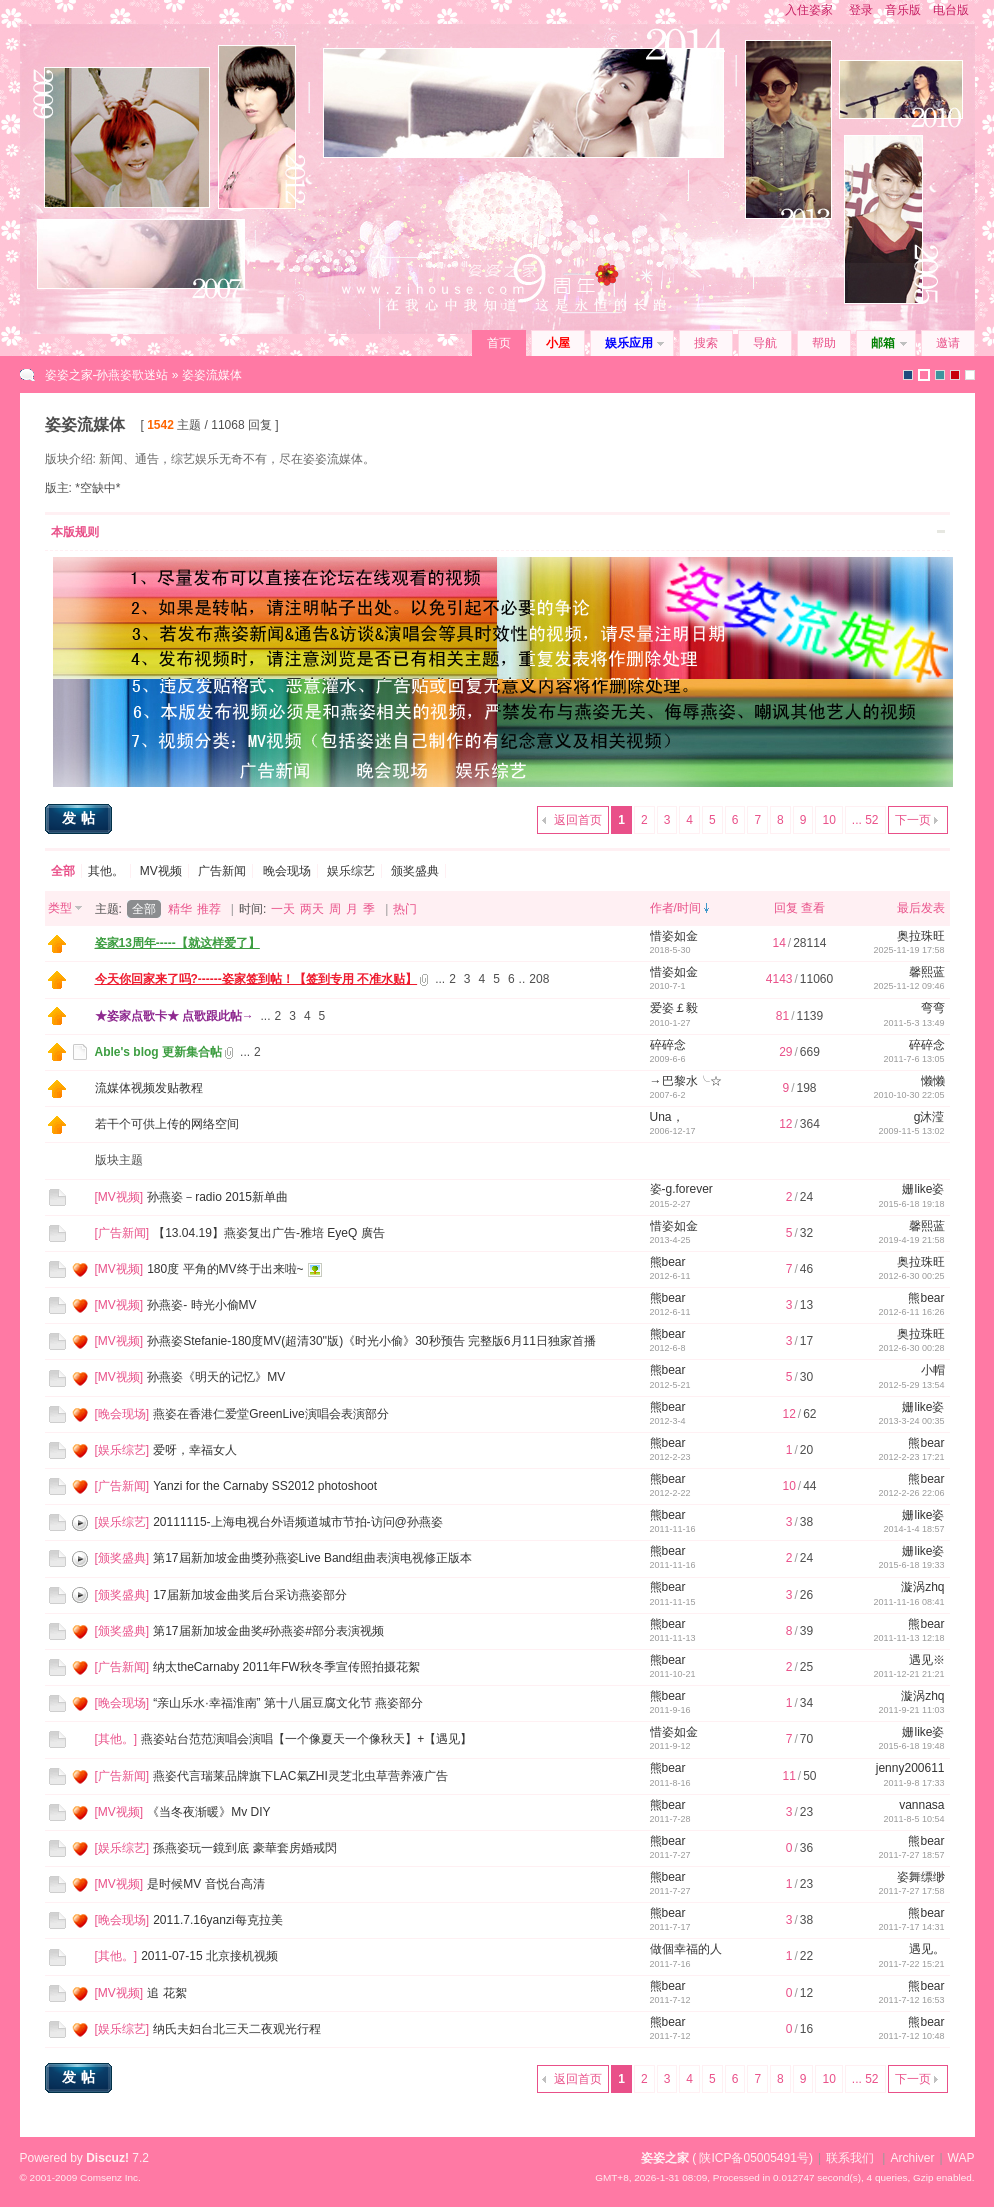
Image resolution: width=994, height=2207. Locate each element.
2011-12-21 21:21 (908, 1674)
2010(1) (955, 375)
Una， (667, 1117)
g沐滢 (929, 1117)
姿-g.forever (681, 1189)
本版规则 (75, 532)
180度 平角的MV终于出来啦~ (225, 1269)
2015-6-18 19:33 (911, 1565)
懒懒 (933, 1081)
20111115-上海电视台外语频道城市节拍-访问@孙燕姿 (298, 1522)
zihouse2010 (924, 375)
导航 (765, 343)
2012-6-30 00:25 (911, 1276)
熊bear (668, 1262)
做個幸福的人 (686, 1949)
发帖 (81, 818)
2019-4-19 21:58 (911, 1240)
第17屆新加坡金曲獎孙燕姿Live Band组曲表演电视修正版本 (312, 1558)
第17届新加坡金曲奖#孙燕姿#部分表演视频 (268, 1631)
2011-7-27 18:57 (911, 1855)
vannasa (921, 1805)
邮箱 (883, 343)
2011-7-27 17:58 (911, 1891)
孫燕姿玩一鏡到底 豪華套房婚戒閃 (244, 1848)
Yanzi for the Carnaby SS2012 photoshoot (265, 1486)
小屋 (558, 343)
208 (539, 979)
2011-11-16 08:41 (908, 1602)
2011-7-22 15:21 (911, 1964)
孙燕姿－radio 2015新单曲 (217, 1197)
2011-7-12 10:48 (911, 2036)
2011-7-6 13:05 (913, 1059)
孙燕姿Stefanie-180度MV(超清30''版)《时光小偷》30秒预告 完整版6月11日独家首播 (371, 1341)
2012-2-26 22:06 (911, 1493)
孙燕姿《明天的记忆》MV (216, 1377)
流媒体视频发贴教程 (149, 1088)
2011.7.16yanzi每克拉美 (217, 1920)
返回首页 (578, 820)
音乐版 (903, 10)
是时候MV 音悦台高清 (205, 1884)
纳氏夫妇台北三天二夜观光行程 (237, 2029)
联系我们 (850, 2158)
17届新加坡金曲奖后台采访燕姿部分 (249, 1595)
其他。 (106, 871)
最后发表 (921, 908)
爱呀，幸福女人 (195, 1450)
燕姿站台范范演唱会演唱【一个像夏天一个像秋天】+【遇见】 (306, 1739)
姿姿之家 (665, 2158)
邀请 (948, 343)
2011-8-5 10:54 (913, 1819)
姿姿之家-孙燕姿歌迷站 (107, 375)
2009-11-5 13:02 (911, 1131)
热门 (405, 909)
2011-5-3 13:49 (913, 1023)
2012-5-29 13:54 (911, 1385)
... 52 (865, 820)
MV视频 (161, 871)
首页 (499, 343)
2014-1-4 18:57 (913, 1529)
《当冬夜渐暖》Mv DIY (208, 1812)
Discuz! (107, 2158)
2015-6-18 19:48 (911, 1746)
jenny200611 (910, 1768)
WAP (961, 2158)
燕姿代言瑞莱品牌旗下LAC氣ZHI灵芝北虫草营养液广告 (300, 1776)
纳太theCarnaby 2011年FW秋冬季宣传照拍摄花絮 (286, 1667)
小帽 (933, 1370)
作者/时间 (675, 908)
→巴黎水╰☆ (686, 1081)
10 (828, 820)
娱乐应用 (629, 343)
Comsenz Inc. (110, 2177)
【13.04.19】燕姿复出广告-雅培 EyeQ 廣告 (268, 1233)
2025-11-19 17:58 (908, 950)
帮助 (824, 343)
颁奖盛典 (415, 871)
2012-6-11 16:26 (911, 1312)
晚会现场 (287, 871)
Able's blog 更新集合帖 (159, 1052)
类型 (60, 908)
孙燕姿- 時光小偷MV (201, 1305)
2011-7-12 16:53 (911, 2000)
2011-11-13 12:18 (908, 1638)
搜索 (706, 343)
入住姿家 (809, 10)
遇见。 (927, 1949)
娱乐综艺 (351, 871)
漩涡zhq (922, 1587)
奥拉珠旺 (921, 936)
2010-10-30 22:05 (908, 1095)
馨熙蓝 (927, 972)
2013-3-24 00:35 (911, 1421)
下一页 (913, 820)
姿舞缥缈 (921, 1877)
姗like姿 (923, 1189)
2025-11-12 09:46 (908, 986)
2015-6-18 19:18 (911, 1204)
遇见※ (927, 1660)
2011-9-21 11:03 (911, 1710)
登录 (861, 10)
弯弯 (933, 1008)
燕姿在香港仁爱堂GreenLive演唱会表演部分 (270, 1414)
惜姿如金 (674, 936)
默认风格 (908, 375)
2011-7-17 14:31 (911, 1927)
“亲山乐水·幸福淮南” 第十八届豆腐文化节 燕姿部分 (288, 1703)
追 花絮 (166, 1993)
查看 (813, 908)
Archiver (912, 2158)
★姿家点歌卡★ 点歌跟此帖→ (174, 1016)
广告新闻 (222, 871)
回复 (786, 908)
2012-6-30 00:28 (911, 1348)
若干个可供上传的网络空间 (167, 1124)
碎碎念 (668, 1045)
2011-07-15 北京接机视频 (209, 1956)
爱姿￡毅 (674, 1008)
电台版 (951, 10)
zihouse (970, 375)
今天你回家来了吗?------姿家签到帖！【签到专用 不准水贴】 (256, 979)
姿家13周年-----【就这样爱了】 (177, 943)
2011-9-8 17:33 (913, 1783)
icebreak (940, 375)
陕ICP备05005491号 (753, 2158)
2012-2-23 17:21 (911, 1457)
